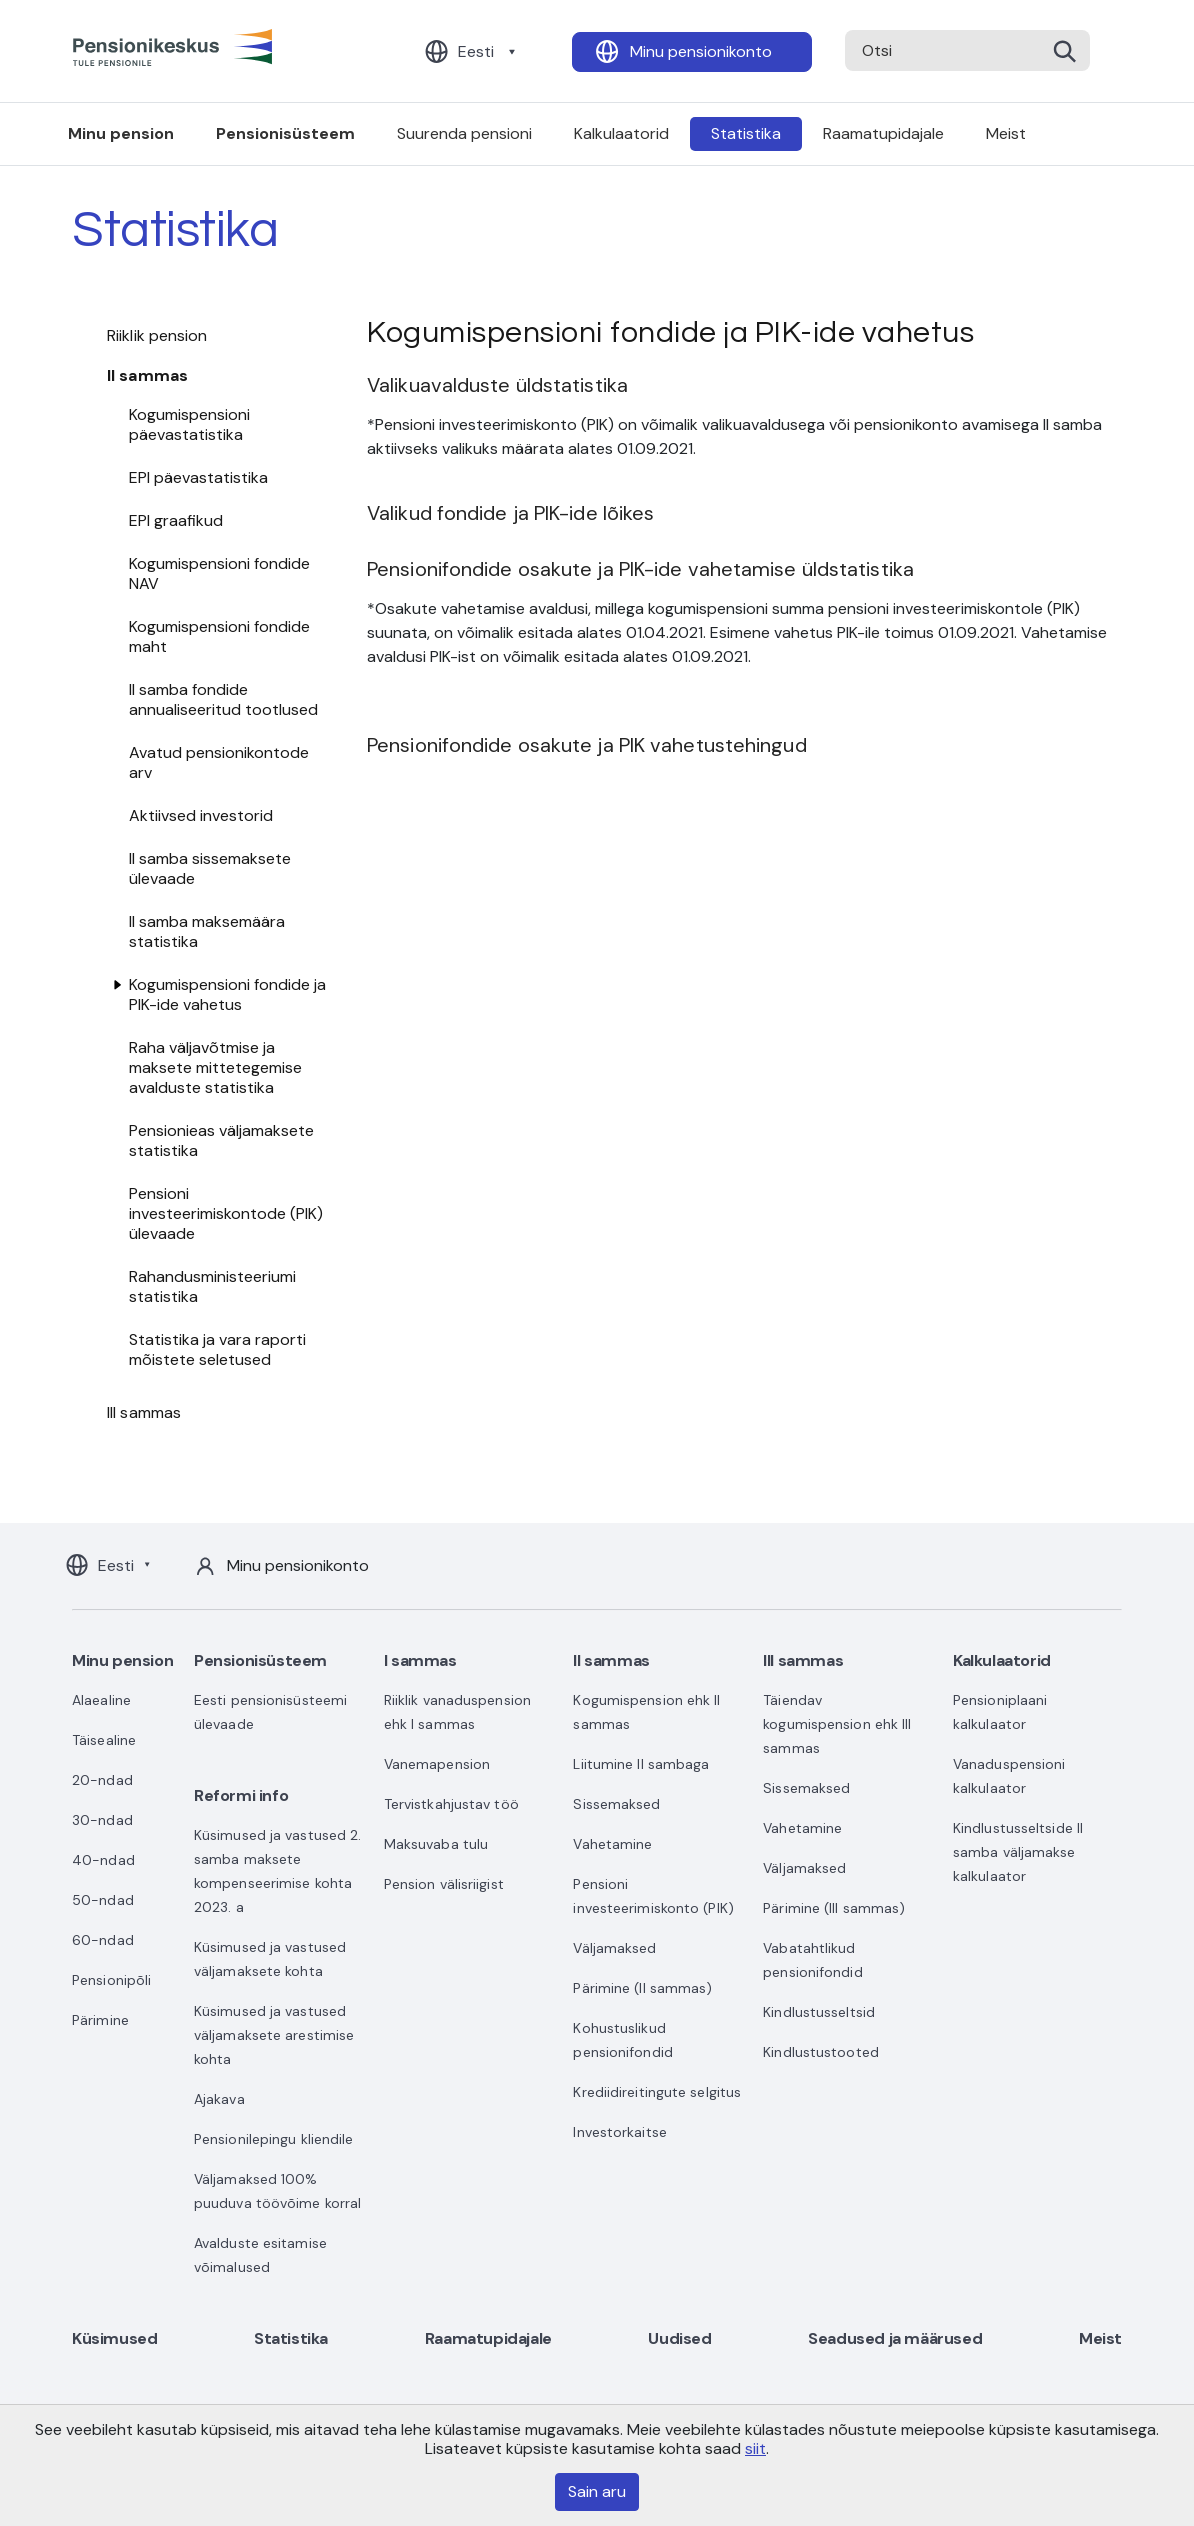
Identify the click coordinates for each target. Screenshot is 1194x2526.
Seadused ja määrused (895, 2338)
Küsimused (114, 2338)
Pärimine (100, 2020)
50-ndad (103, 1900)
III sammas (144, 1412)
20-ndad (102, 1780)
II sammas (147, 375)
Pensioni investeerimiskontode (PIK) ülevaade (226, 1213)
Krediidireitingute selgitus (657, 2092)
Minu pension (121, 133)
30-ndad (102, 1820)
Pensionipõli (111, 1980)
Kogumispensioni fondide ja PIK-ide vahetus (227, 994)
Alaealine (101, 1700)
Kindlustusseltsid (819, 2012)
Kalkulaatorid (621, 133)
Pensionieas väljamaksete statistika (221, 1140)
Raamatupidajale (883, 133)
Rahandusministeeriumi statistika (212, 1286)
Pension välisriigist (444, 1884)
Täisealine (104, 1740)
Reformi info (241, 1795)
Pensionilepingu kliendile (274, 2139)
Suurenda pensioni (464, 133)
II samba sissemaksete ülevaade (210, 868)
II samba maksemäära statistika (207, 931)
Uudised (679, 2338)
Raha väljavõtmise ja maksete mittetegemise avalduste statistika (215, 1067)
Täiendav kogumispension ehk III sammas (837, 1724)
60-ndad (103, 1940)
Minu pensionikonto (701, 51)
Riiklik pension (157, 335)
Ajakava (219, 2099)
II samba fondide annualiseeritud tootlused (223, 699)
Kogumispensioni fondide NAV (219, 573)
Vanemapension (437, 1764)
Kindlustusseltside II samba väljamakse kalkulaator (1018, 1852)
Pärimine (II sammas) (642, 1988)
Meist (1006, 133)
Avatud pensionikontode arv (219, 762)
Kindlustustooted (821, 2052)
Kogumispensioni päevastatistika (189, 424)
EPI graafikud (176, 520)
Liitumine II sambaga (641, 1764)
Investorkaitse (619, 2132)
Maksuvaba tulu (436, 1844)
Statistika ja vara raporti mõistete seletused (217, 1349)
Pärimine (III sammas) (834, 1908)
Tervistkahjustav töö (451, 1804)
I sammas (420, 1660)
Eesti (476, 51)
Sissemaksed (616, 1804)
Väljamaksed (614, 1948)
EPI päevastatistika (198, 477)
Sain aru (597, 2491)
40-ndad (103, 1860)
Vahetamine (612, 1844)
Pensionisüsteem (285, 133)
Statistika (746, 133)
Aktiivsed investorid (201, 815)
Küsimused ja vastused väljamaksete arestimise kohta (274, 2035)
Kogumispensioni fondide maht (219, 636)
